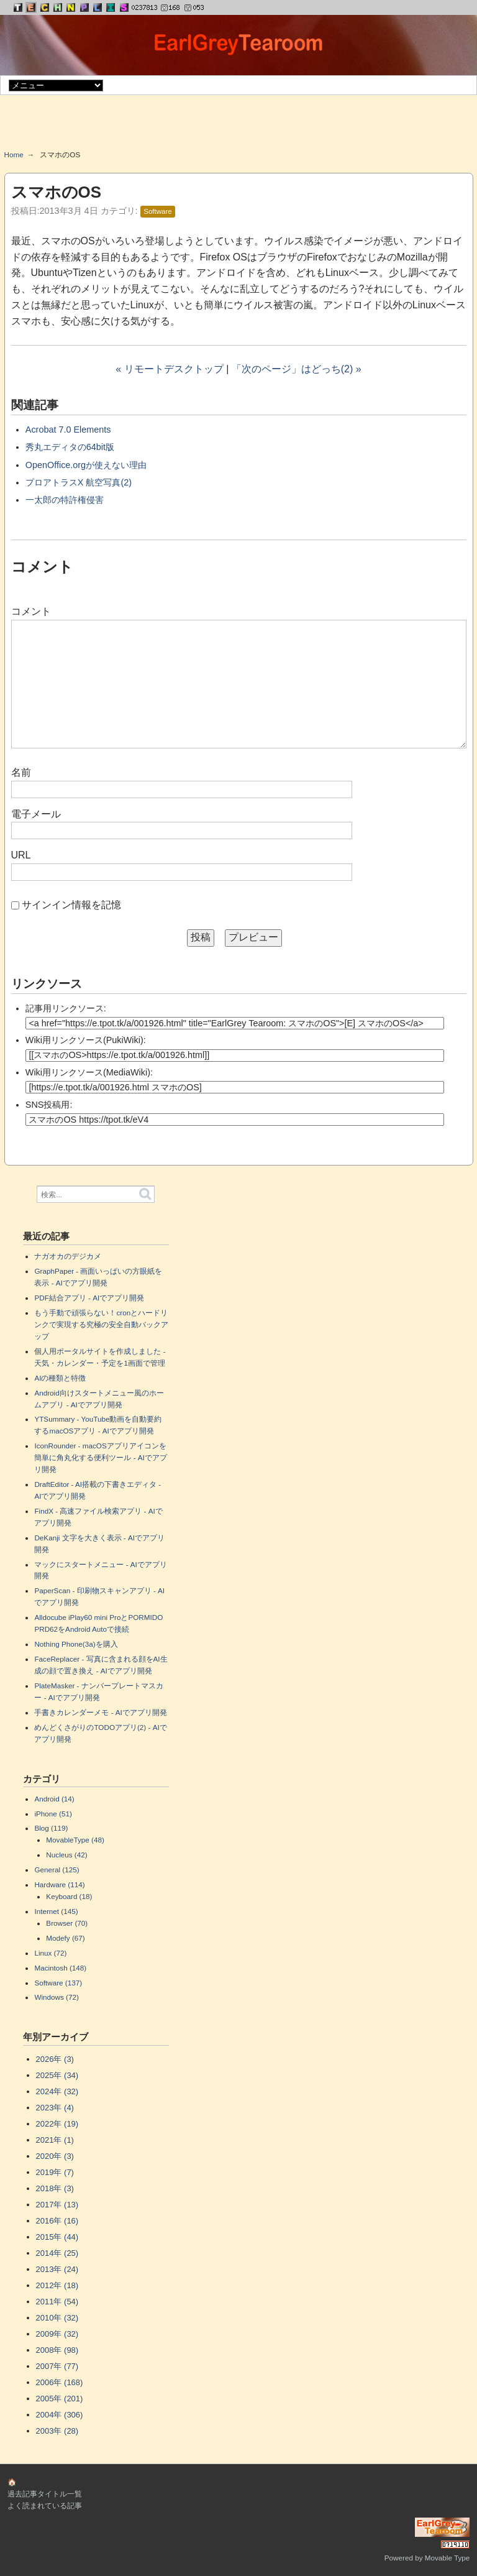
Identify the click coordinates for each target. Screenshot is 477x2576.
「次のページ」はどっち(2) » (296, 369)
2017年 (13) (57, 2204)
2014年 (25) (57, 2253)
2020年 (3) (55, 2156)
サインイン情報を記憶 (71, 904)
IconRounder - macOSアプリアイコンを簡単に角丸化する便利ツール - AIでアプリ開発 (100, 1457)
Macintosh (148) (60, 1968)
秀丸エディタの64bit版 (69, 447)
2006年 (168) (59, 2382)
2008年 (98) (57, 2350)
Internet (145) (56, 1911)
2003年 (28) (57, 2431)
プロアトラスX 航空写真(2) (78, 482)
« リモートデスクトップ (169, 369)
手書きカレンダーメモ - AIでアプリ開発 (100, 1712)
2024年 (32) (57, 2091)
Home (14, 154)
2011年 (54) (57, 2301)
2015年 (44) (57, 2237)
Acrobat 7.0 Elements (68, 430)
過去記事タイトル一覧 (44, 2494)
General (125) (56, 1869)
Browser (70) (67, 1923)
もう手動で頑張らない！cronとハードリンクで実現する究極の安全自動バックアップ (101, 1324)
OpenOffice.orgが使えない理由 (86, 465)
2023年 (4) (55, 2107)
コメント (31, 611)
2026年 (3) (55, 2059)
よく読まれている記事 (44, 2505)
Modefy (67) (65, 1938)
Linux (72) (50, 1953)
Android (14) (54, 1799)
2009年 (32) (57, 2334)
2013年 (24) (57, 2269)
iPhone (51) (52, 1814)
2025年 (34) (57, 2075)
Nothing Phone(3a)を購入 (75, 1644)
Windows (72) (56, 1997)
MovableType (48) (75, 1840)
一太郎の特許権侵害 (64, 500)
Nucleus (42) (66, 1855)
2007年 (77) (57, 2366)
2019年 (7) (55, 2172)
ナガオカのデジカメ (67, 1256)
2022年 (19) (57, 2123)
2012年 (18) (57, 2285)
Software (157, 211)
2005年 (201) (59, 2398)
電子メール (36, 814)
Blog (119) (51, 1828)
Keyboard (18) (69, 1896)
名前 (21, 772)
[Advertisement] (238, 126)
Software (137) (58, 1983)
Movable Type (447, 2558)
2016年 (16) (57, 2220)
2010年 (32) (57, 2317)
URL (21, 855)
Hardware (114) (59, 1884)
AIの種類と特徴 (60, 1378)
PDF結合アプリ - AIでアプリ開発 (89, 1298)
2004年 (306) (59, 2414)
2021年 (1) (55, 2140)
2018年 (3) (55, 2188)
